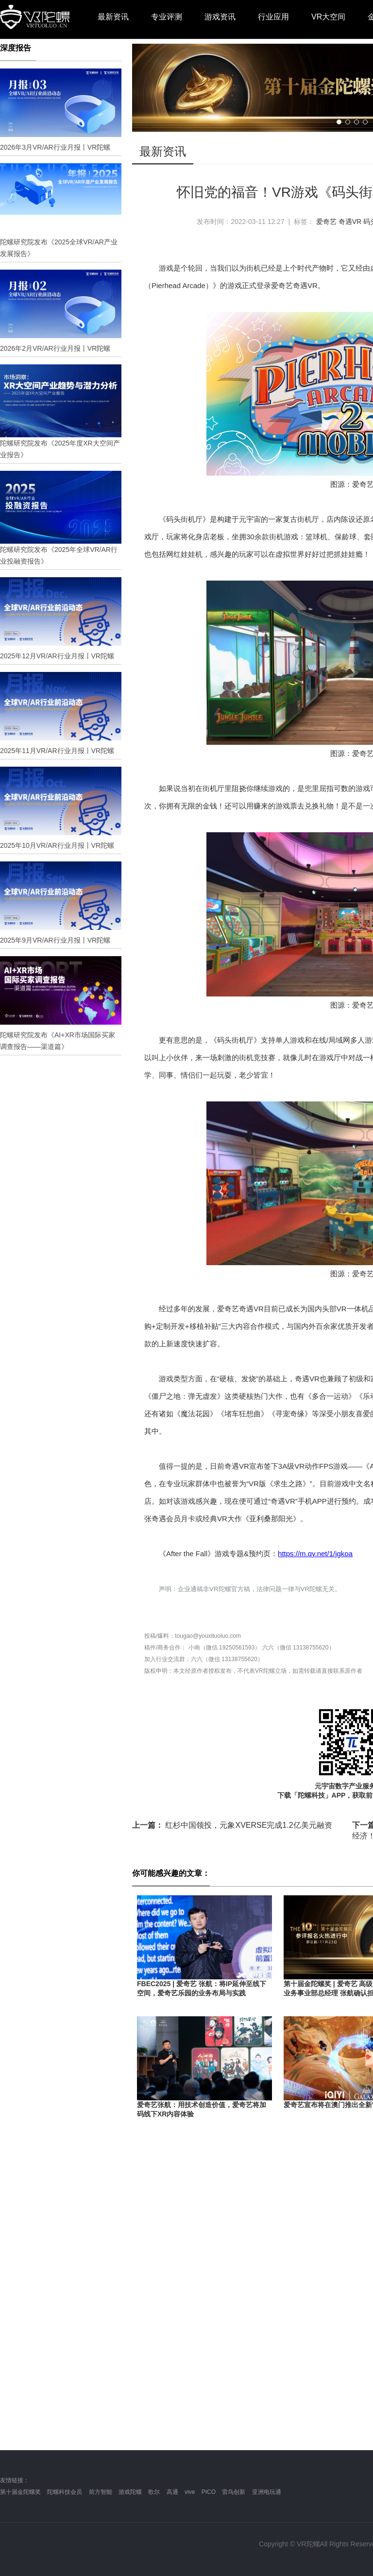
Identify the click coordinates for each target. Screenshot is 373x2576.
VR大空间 (328, 17)
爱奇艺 (326, 221)
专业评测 (166, 17)
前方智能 (100, 2492)
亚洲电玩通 (266, 2492)
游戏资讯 (220, 17)
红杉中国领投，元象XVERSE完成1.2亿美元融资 (232, 1825)
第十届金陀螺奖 (20, 2492)
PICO (209, 2492)
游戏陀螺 (130, 2492)
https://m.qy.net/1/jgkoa (315, 1553)
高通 (172, 2492)
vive (190, 2492)
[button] (339, 122)
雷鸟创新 (233, 2492)
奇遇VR (350, 221)
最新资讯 (113, 17)
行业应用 (273, 17)
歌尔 (154, 2492)
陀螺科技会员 (64, 2492)
